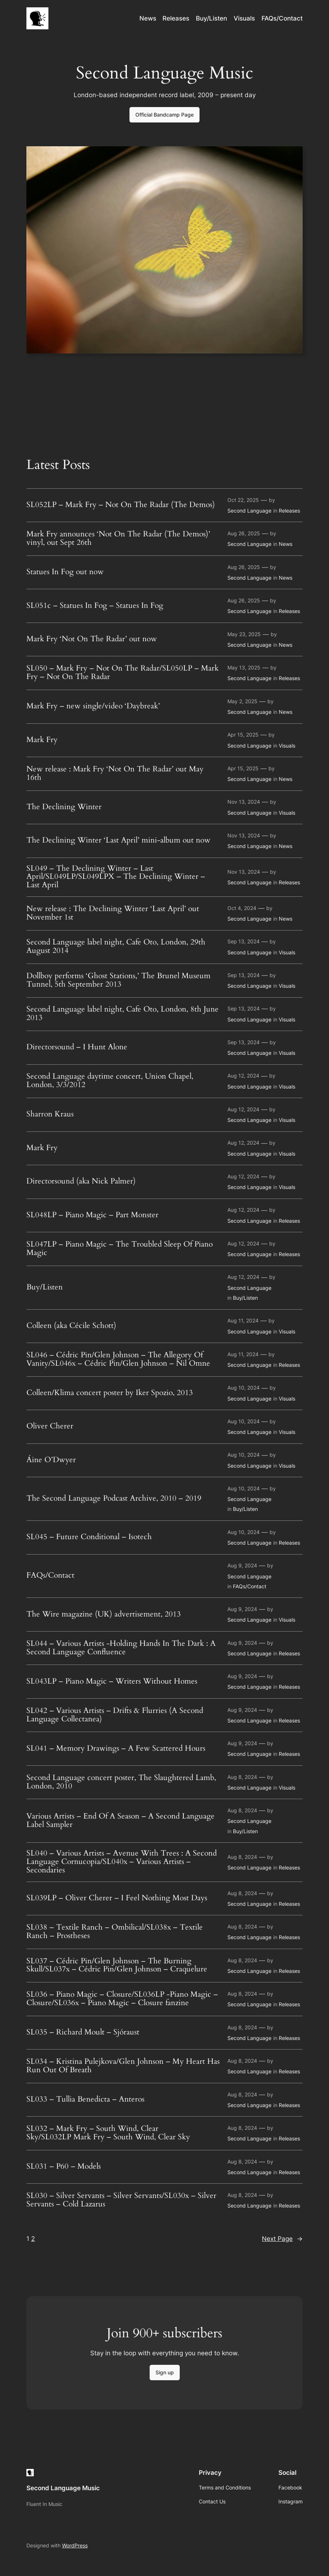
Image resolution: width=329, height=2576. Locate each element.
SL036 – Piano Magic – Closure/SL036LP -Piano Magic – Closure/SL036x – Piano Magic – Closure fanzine (122, 1998)
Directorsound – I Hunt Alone (76, 1047)
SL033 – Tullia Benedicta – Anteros (85, 2099)
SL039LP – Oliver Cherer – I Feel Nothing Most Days (116, 1898)
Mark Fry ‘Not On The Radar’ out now (91, 639)
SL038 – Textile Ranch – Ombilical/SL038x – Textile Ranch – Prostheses (114, 1931)
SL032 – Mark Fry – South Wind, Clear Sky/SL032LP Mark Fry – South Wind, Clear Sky (108, 2133)
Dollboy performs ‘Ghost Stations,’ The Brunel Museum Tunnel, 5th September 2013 (118, 980)
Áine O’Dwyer (51, 1460)
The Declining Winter (64, 807)
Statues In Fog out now (65, 572)
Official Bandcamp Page (164, 114)
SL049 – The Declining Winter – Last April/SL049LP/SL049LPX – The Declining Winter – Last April (115, 877)
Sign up (165, 2372)
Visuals (287, 745)
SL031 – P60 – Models (63, 2166)
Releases (289, 510)
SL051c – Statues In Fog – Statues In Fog (94, 606)
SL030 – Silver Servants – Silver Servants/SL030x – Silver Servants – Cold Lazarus (121, 2200)
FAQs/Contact (50, 1575)
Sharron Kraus (50, 1114)
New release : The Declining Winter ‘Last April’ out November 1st (112, 913)
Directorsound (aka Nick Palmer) (81, 1181)
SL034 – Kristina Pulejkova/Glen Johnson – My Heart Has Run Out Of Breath (123, 2066)
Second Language (249, 510)
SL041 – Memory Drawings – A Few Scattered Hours (115, 1748)
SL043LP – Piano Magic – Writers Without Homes (111, 1681)
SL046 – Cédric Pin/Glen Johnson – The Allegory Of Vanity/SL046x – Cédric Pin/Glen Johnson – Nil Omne (118, 1359)
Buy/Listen (44, 1287)
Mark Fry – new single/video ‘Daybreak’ (93, 706)
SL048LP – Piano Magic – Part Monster (92, 1215)
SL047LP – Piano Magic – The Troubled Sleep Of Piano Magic (119, 1248)
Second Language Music (63, 2488)
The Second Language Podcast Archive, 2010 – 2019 (113, 1498)
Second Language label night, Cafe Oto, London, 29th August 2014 (115, 946)
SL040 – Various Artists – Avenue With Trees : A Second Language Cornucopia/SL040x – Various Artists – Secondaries (121, 1861)
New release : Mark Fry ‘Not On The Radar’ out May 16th (115, 773)
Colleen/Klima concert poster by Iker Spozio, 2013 (109, 1393)
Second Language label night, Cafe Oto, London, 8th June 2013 (122, 1013)
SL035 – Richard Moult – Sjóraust (82, 2032)
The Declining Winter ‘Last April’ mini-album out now (118, 840)
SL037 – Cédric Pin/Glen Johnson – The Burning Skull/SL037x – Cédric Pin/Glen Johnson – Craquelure (116, 1965)
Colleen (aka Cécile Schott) (71, 1326)
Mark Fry (42, 740)
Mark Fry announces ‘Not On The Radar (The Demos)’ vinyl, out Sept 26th (118, 538)
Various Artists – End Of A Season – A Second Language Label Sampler (120, 1820)
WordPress (75, 2545)
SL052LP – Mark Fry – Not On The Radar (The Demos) (120, 505)
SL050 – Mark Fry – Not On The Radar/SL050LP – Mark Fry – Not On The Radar (122, 672)
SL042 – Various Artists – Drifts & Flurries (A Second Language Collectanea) (114, 1715)
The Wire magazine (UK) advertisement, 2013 (103, 1614)
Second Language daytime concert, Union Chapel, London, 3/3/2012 (109, 1080)
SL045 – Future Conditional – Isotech (89, 1537)
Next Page (282, 2238)
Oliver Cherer (49, 1426)
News (285, 544)
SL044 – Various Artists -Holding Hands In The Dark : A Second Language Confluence (121, 1648)
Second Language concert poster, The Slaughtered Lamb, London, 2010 (121, 1782)
